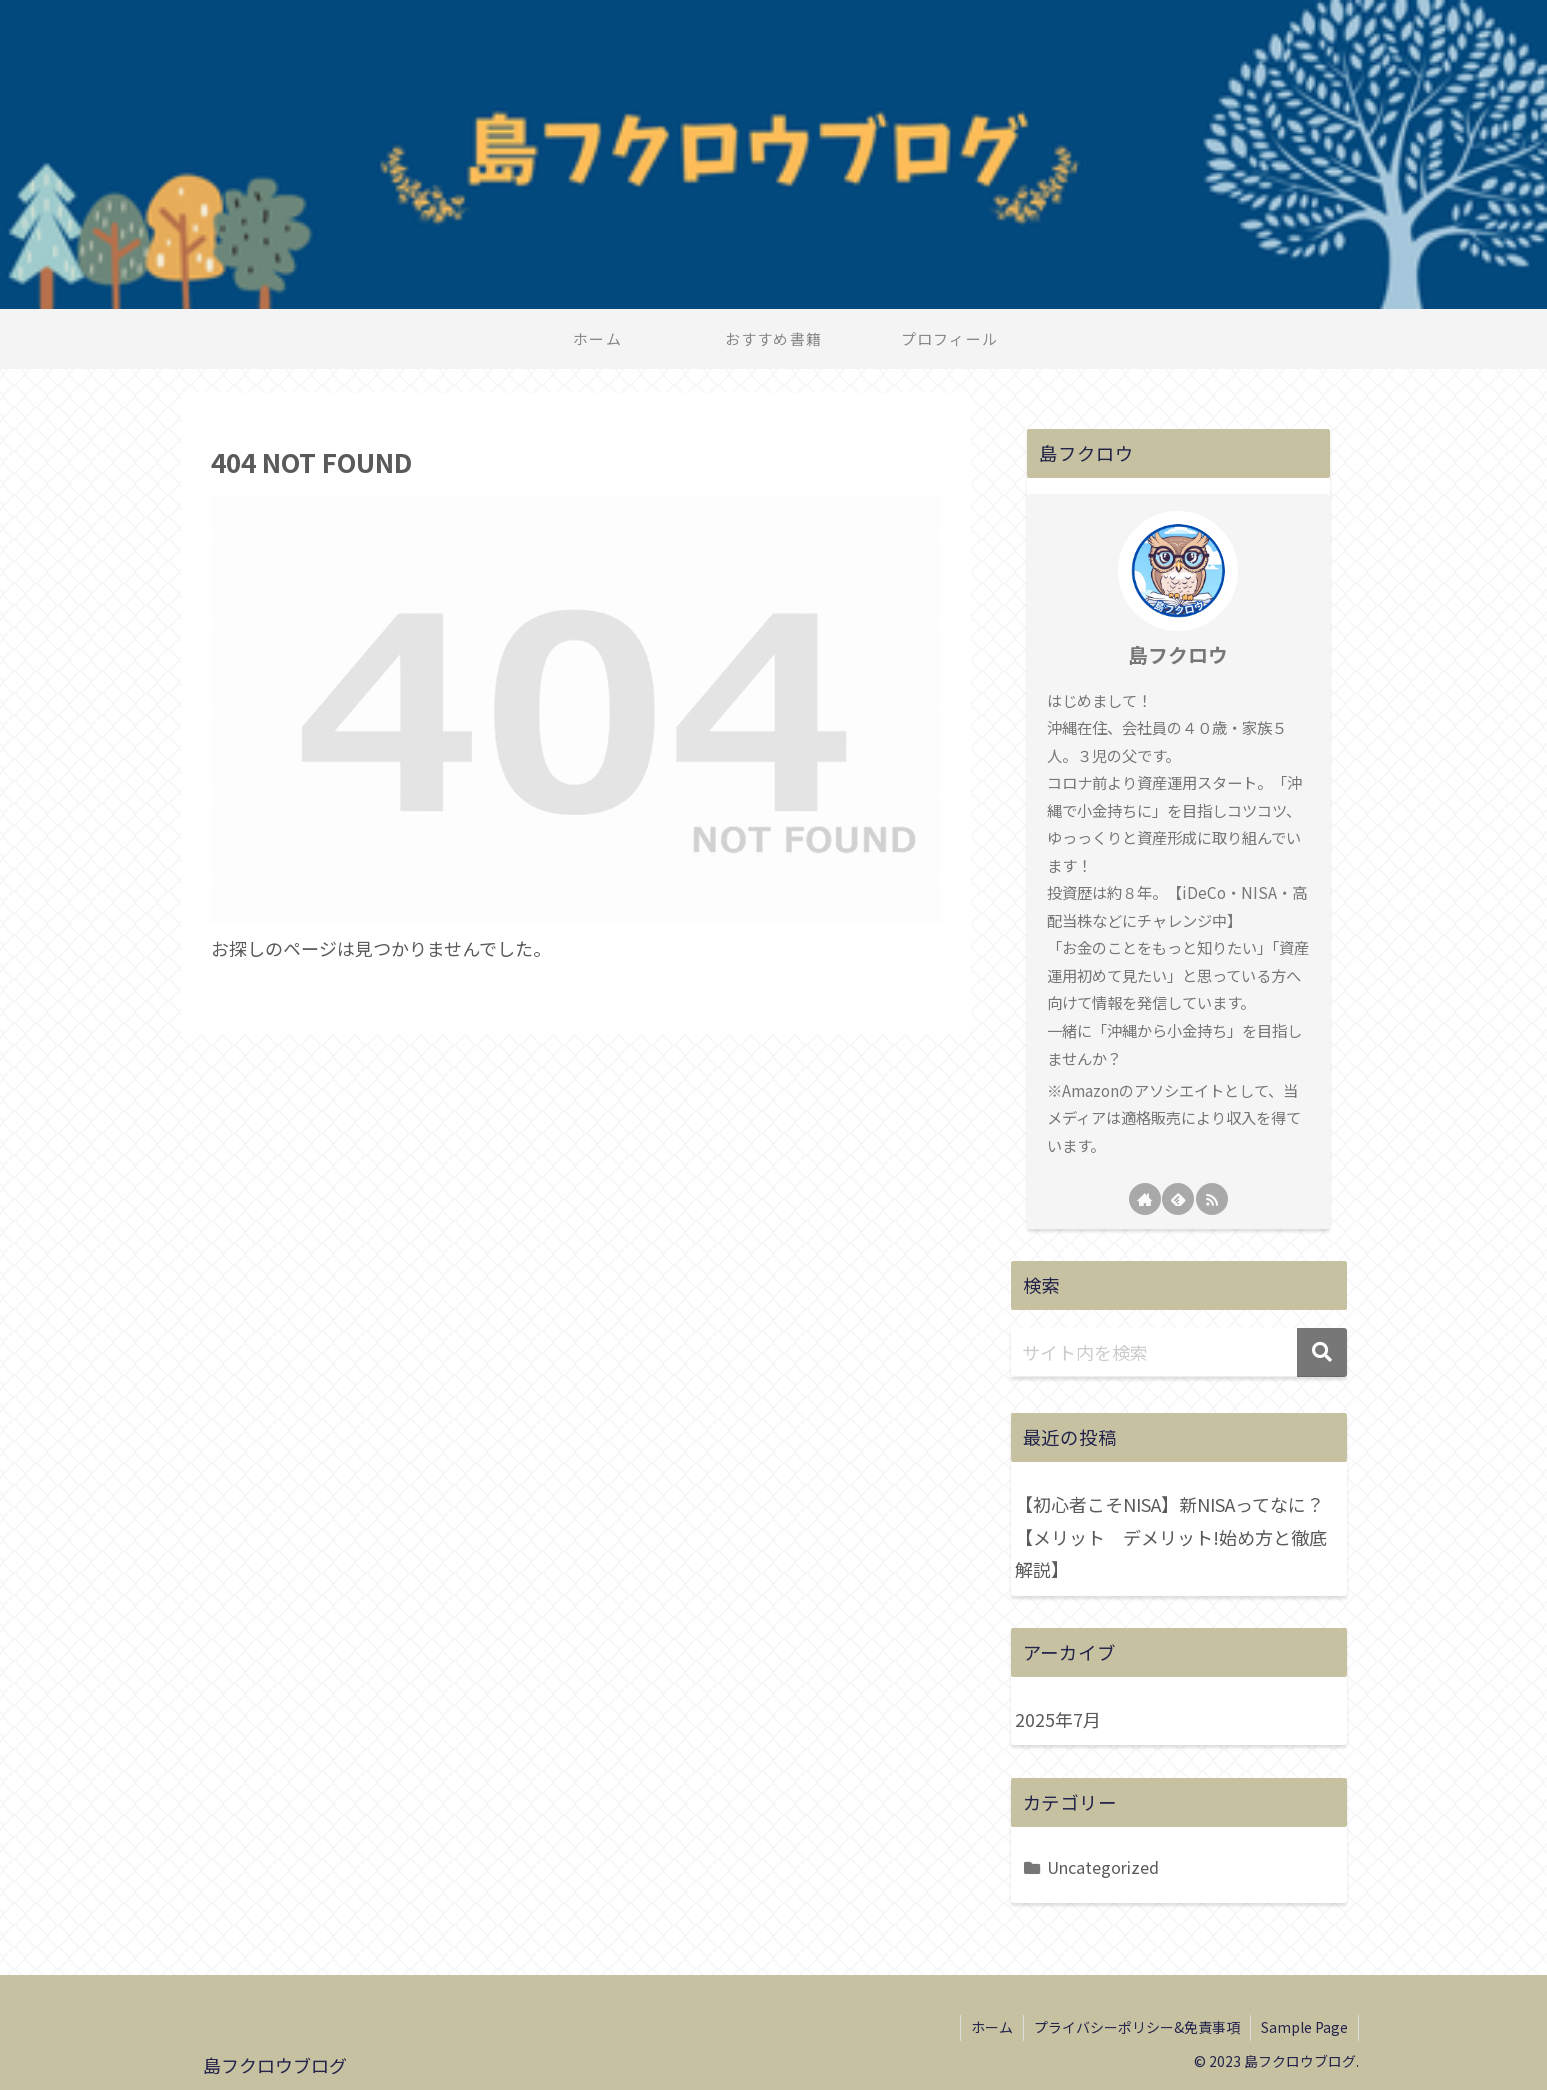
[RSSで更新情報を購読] (1212, 1199)
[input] (1179, 1352)
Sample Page (1304, 2027)
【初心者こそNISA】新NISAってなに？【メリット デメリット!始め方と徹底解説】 (1171, 1536)
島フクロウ (1178, 654)
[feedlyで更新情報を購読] (1178, 1199)
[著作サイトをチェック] (1145, 1199)
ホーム (992, 2027)
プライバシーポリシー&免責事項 (1137, 2027)
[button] (1322, 1352)
